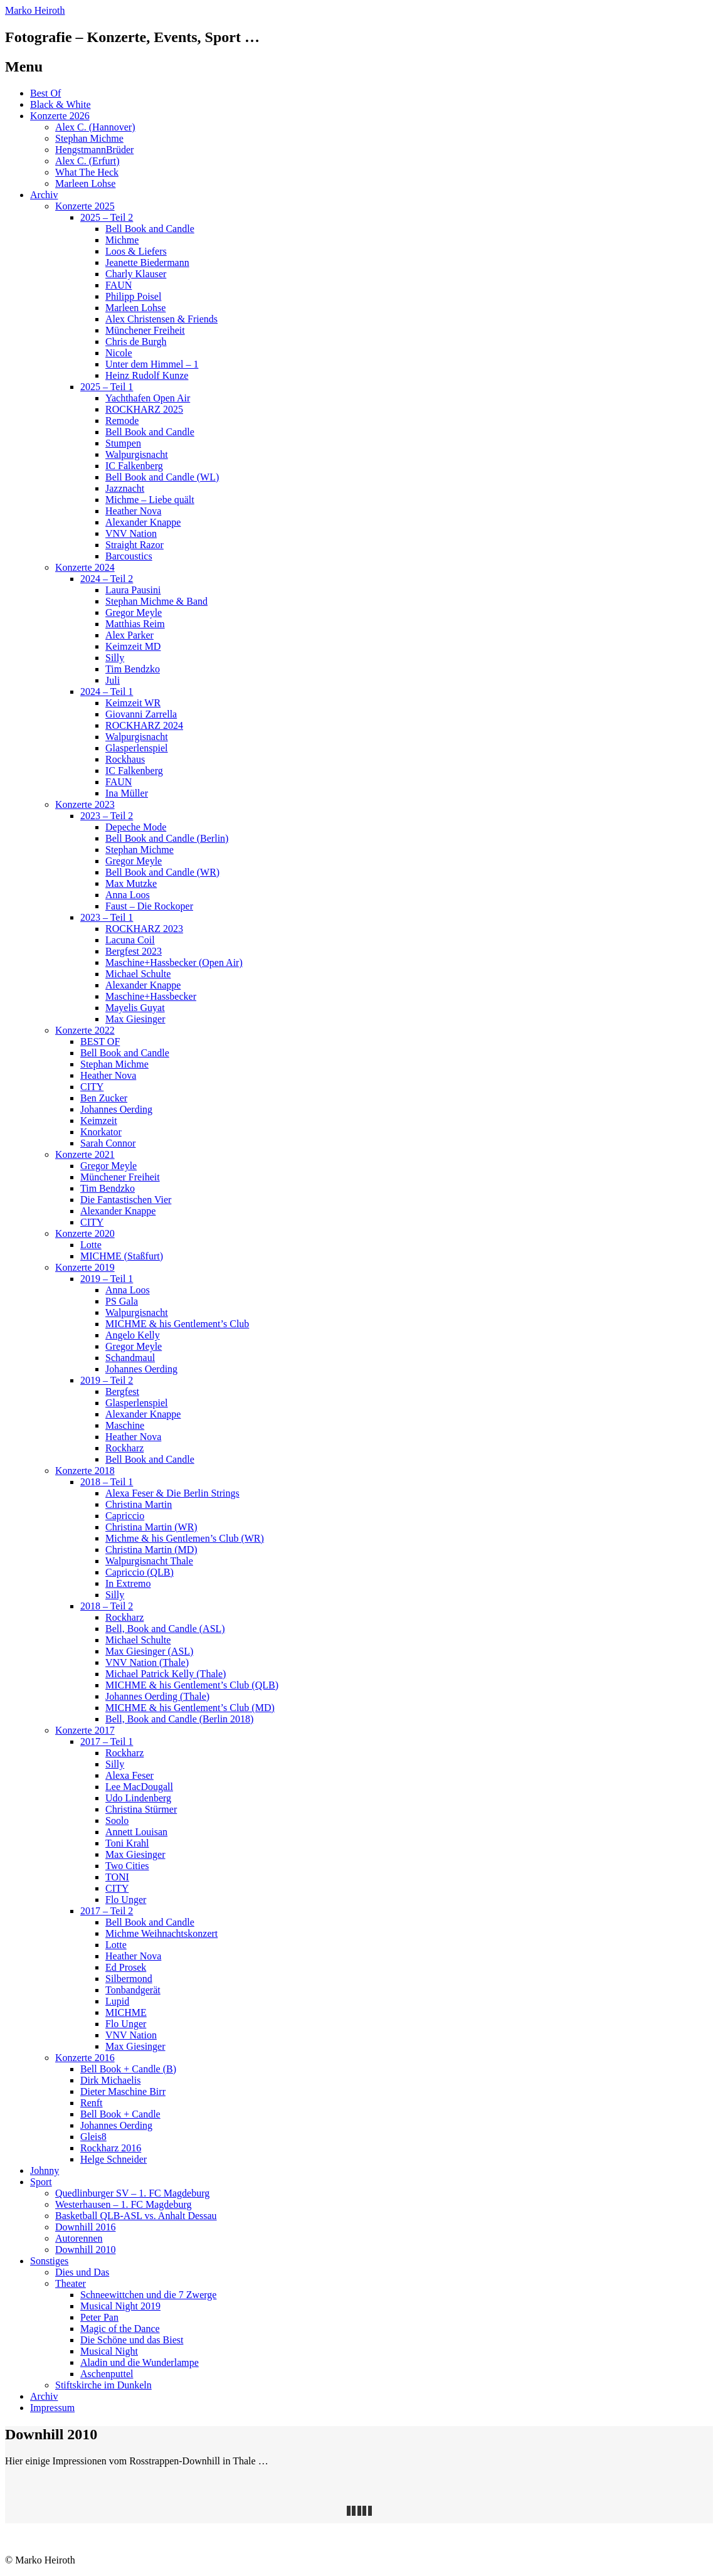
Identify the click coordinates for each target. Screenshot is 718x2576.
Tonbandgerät (133, 1990)
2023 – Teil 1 (106, 917)
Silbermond (128, 1978)
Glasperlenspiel (136, 748)
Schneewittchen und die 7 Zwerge (148, 2294)
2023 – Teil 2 (106, 815)
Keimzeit (98, 1120)
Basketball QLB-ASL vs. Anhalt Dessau (136, 2215)
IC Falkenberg (134, 465)
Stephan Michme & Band (156, 601)
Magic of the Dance (120, 2328)
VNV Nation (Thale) (147, 1662)
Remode (122, 420)
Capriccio (124, 1515)
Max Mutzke (131, 883)
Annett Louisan (136, 1831)
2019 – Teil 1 (106, 1278)
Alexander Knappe (143, 522)
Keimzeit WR (133, 702)
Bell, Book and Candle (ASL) (165, 1628)
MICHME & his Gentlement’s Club (177, 1323)
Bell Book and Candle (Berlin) (166, 838)
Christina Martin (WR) (151, 1527)
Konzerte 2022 (85, 1030)
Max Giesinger (135, 1019)
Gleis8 (93, 2136)
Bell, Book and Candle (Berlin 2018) (179, 1719)
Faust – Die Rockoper (149, 906)
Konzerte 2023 (85, 804)
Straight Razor (134, 544)
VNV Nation (131, 533)
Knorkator (101, 1131)
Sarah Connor (107, 1143)
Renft (91, 2102)
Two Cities (127, 1865)
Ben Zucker (103, 1098)
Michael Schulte (138, 973)
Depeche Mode (135, 827)
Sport (41, 2181)
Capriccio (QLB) (139, 1572)
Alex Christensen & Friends (161, 319)
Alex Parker (129, 635)
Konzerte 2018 (85, 1470)
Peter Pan (99, 2317)
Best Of (45, 93)
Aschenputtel (106, 2373)
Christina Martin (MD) (151, 1549)
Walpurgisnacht (136, 454)
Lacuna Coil (130, 940)
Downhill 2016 (85, 2227)
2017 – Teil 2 (106, 1910)
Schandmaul (130, 1357)
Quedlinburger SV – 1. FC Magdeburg (132, 2193)
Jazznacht (124, 488)
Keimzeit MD (133, 646)
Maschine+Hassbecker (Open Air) (174, 962)
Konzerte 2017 (85, 1730)
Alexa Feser (129, 1775)
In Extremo (127, 1583)
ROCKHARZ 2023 (144, 928)
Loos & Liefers (136, 251)
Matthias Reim (135, 623)
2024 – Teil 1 (106, 691)
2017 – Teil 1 (106, 1741)
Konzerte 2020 (85, 1233)
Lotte (91, 1244)
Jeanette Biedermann (147, 262)
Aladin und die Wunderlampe (139, 2362)
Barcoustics (128, 556)
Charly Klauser (135, 273)
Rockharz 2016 (110, 2148)
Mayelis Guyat (135, 1007)
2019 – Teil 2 (106, 1380)
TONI (117, 1877)
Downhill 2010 (85, 2249)
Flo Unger (125, 1899)
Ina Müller (126, 793)
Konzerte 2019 (85, 1267)
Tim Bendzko (132, 669)
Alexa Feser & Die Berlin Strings (172, 1493)
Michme (122, 240)
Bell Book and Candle (149, 228)
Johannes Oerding (116, 1109)
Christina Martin (138, 1504)
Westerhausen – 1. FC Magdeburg (123, 2204)
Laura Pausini (133, 590)
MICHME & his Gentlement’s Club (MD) (190, 1707)
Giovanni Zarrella (141, 714)
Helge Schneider (113, 2159)
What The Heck (87, 172)
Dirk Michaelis (110, 2080)
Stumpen (123, 443)
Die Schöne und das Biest (131, 2340)
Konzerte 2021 (85, 1154)
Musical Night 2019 (120, 2306)
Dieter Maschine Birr (123, 2091)
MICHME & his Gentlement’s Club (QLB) (191, 1685)
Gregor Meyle (133, 612)
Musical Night (109, 2351)
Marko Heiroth (35, 10)
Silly (114, 657)
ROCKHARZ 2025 (144, 409)
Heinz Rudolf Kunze (146, 375)
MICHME (126, 2012)
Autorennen (79, 2238)
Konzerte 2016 (85, 2057)
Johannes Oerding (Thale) (157, 1696)
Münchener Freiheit (145, 330)
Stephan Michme (89, 138)
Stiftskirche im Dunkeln (103, 2385)
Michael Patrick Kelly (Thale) (165, 1673)
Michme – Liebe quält (149, 499)
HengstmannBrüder (94, 149)
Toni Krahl (127, 1843)
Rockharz (124, 1448)
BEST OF (100, 1041)
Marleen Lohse (85, 183)
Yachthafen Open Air (147, 398)
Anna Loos (127, 894)
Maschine (124, 1425)
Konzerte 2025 (85, 206)
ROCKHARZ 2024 (144, 725)
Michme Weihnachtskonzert (161, 1933)
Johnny (44, 2170)
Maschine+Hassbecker (150, 996)
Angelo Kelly (132, 1335)
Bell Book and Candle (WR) (162, 872)
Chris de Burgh (135, 341)
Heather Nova (133, 511)
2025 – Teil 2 (106, 217)
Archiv (44, 194)
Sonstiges (49, 2260)
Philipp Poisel (133, 296)
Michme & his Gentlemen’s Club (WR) (184, 1538)
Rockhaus (125, 759)
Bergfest (122, 1391)
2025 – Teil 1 (106, 386)
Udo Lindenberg (138, 1798)
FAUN (118, 285)
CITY (91, 1086)
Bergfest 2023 (133, 951)
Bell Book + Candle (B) (128, 2069)
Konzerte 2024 (85, 567)
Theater (70, 2283)
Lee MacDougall (139, 1786)
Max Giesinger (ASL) (149, 1651)
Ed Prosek (125, 1967)
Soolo (117, 1820)
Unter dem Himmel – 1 (151, 364)
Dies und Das (82, 2272)
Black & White (60, 104)
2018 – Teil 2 (106, 1606)
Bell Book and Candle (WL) (162, 477)
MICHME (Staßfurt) (121, 1256)
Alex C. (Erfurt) (87, 161)
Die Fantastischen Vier (125, 1199)
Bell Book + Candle (120, 2114)
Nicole (118, 352)
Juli (112, 680)
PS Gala (121, 1301)
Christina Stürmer (141, 1809)
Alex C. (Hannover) (95, 127)
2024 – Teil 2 (106, 578)
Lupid (117, 2001)
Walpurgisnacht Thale (149, 1561)
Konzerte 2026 (60, 115)
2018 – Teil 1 (106, 1481)
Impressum (52, 2407)
